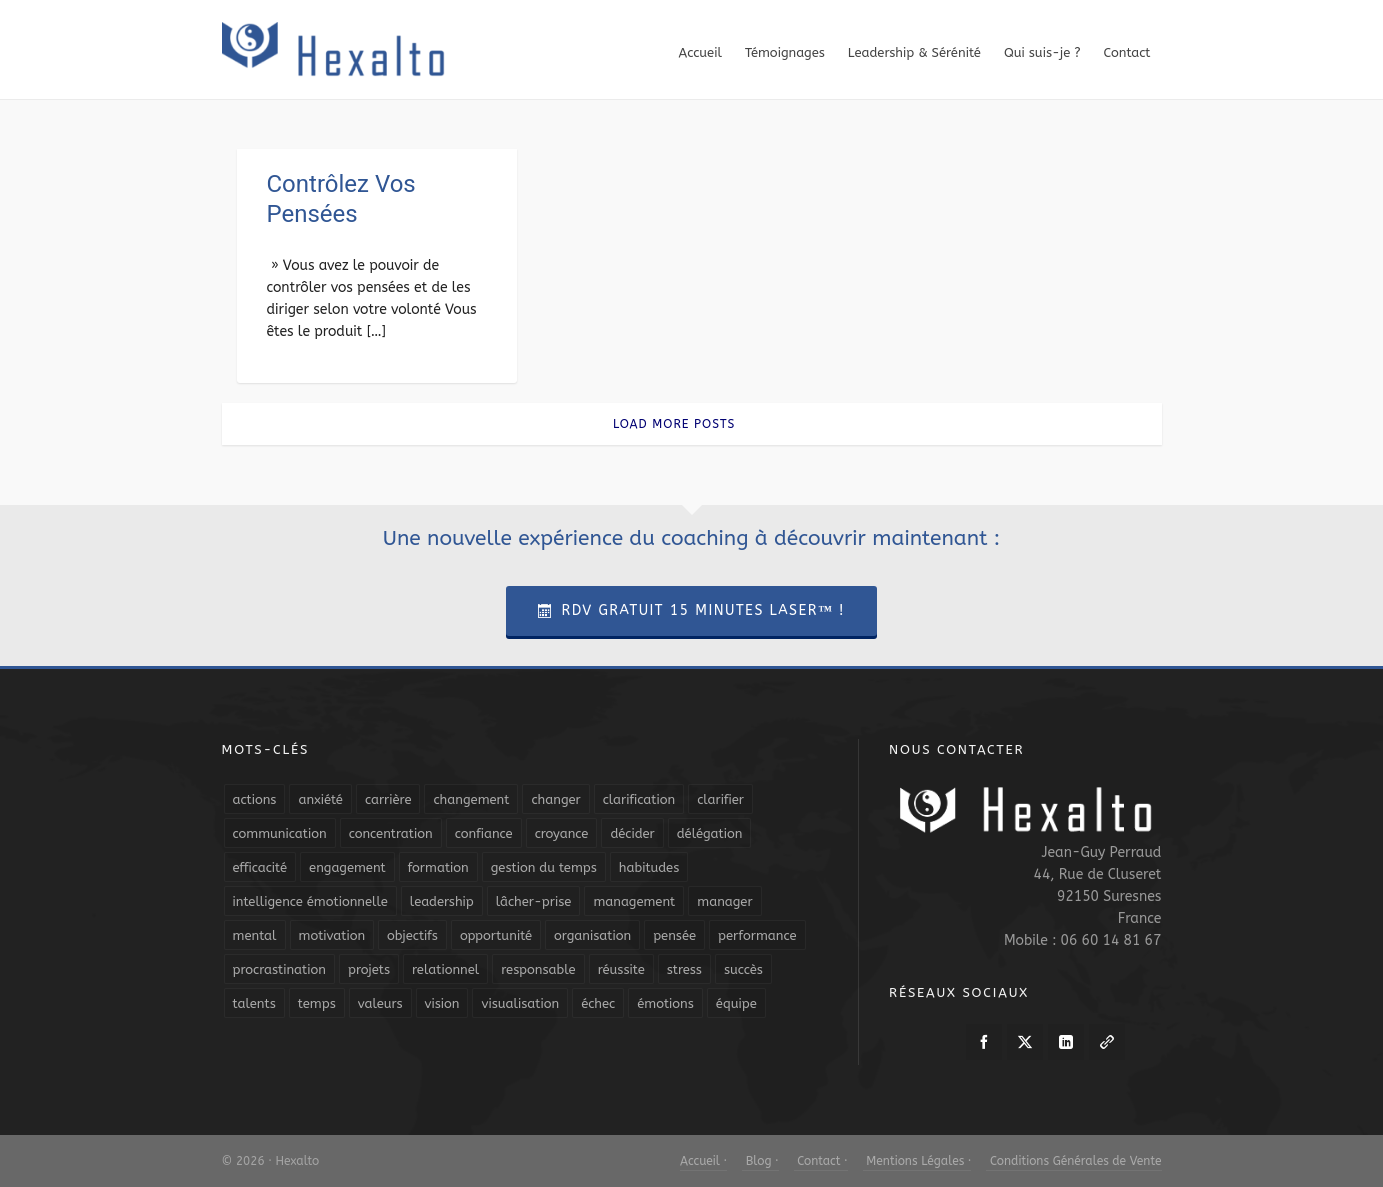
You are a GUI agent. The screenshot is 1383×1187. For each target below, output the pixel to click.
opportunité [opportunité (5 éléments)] (496, 935)
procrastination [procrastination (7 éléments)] (279, 969)
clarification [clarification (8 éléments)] (639, 799)
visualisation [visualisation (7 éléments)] (520, 1003)
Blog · (760, 1161)
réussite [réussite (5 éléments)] (621, 969)
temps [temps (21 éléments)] (317, 1003)
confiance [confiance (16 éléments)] (484, 833)
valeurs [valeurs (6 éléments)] (380, 1003)
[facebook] (984, 1042)
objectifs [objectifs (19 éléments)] (412, 935)
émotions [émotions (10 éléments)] (665, 1003)
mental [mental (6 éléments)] (255, 935)
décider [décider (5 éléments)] (632, 833)
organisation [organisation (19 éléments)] (592, 935)
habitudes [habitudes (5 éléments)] (649, 867)
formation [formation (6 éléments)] (438, 867)
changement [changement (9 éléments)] (471, 799)
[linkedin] (1066, 1042)
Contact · (821, 1161)
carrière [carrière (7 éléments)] (388, 799)
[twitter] (1025, 1042)
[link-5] (1107, 1042)
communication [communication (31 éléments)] (280, 833)
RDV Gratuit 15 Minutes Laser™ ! (691, 610)
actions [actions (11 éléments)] (255, 799)
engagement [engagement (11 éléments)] (347, 867)
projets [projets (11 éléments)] (369, 969)
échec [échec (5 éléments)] (598, 1003)
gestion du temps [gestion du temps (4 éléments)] (544, 867)
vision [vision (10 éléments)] (442, 1003)
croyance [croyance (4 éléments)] (562, 833)
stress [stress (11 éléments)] (684, 969)
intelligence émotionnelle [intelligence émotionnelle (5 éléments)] (310, 901)
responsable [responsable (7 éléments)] (538, 969)
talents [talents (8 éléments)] (254, 1003)
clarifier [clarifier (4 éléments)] (720, 799)
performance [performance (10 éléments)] (757, 935)
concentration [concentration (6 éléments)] (391, 833)
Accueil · (703, 1161)
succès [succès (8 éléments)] (743, 969)
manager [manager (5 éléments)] (724, 901)
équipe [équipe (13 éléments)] (736, 1003)
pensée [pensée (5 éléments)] (674, 935)
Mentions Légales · (917, 1161)
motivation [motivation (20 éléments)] (332, 935)
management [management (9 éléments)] (634, 901)
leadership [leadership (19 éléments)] (442, 901)
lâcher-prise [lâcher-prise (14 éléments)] (534, 901)
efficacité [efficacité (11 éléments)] (260, 867)
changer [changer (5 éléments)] (555, 799)
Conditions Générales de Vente (1073, 1161)
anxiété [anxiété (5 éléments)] (320, 799)
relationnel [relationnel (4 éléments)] (445, 969)
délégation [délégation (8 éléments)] (710, 833)
